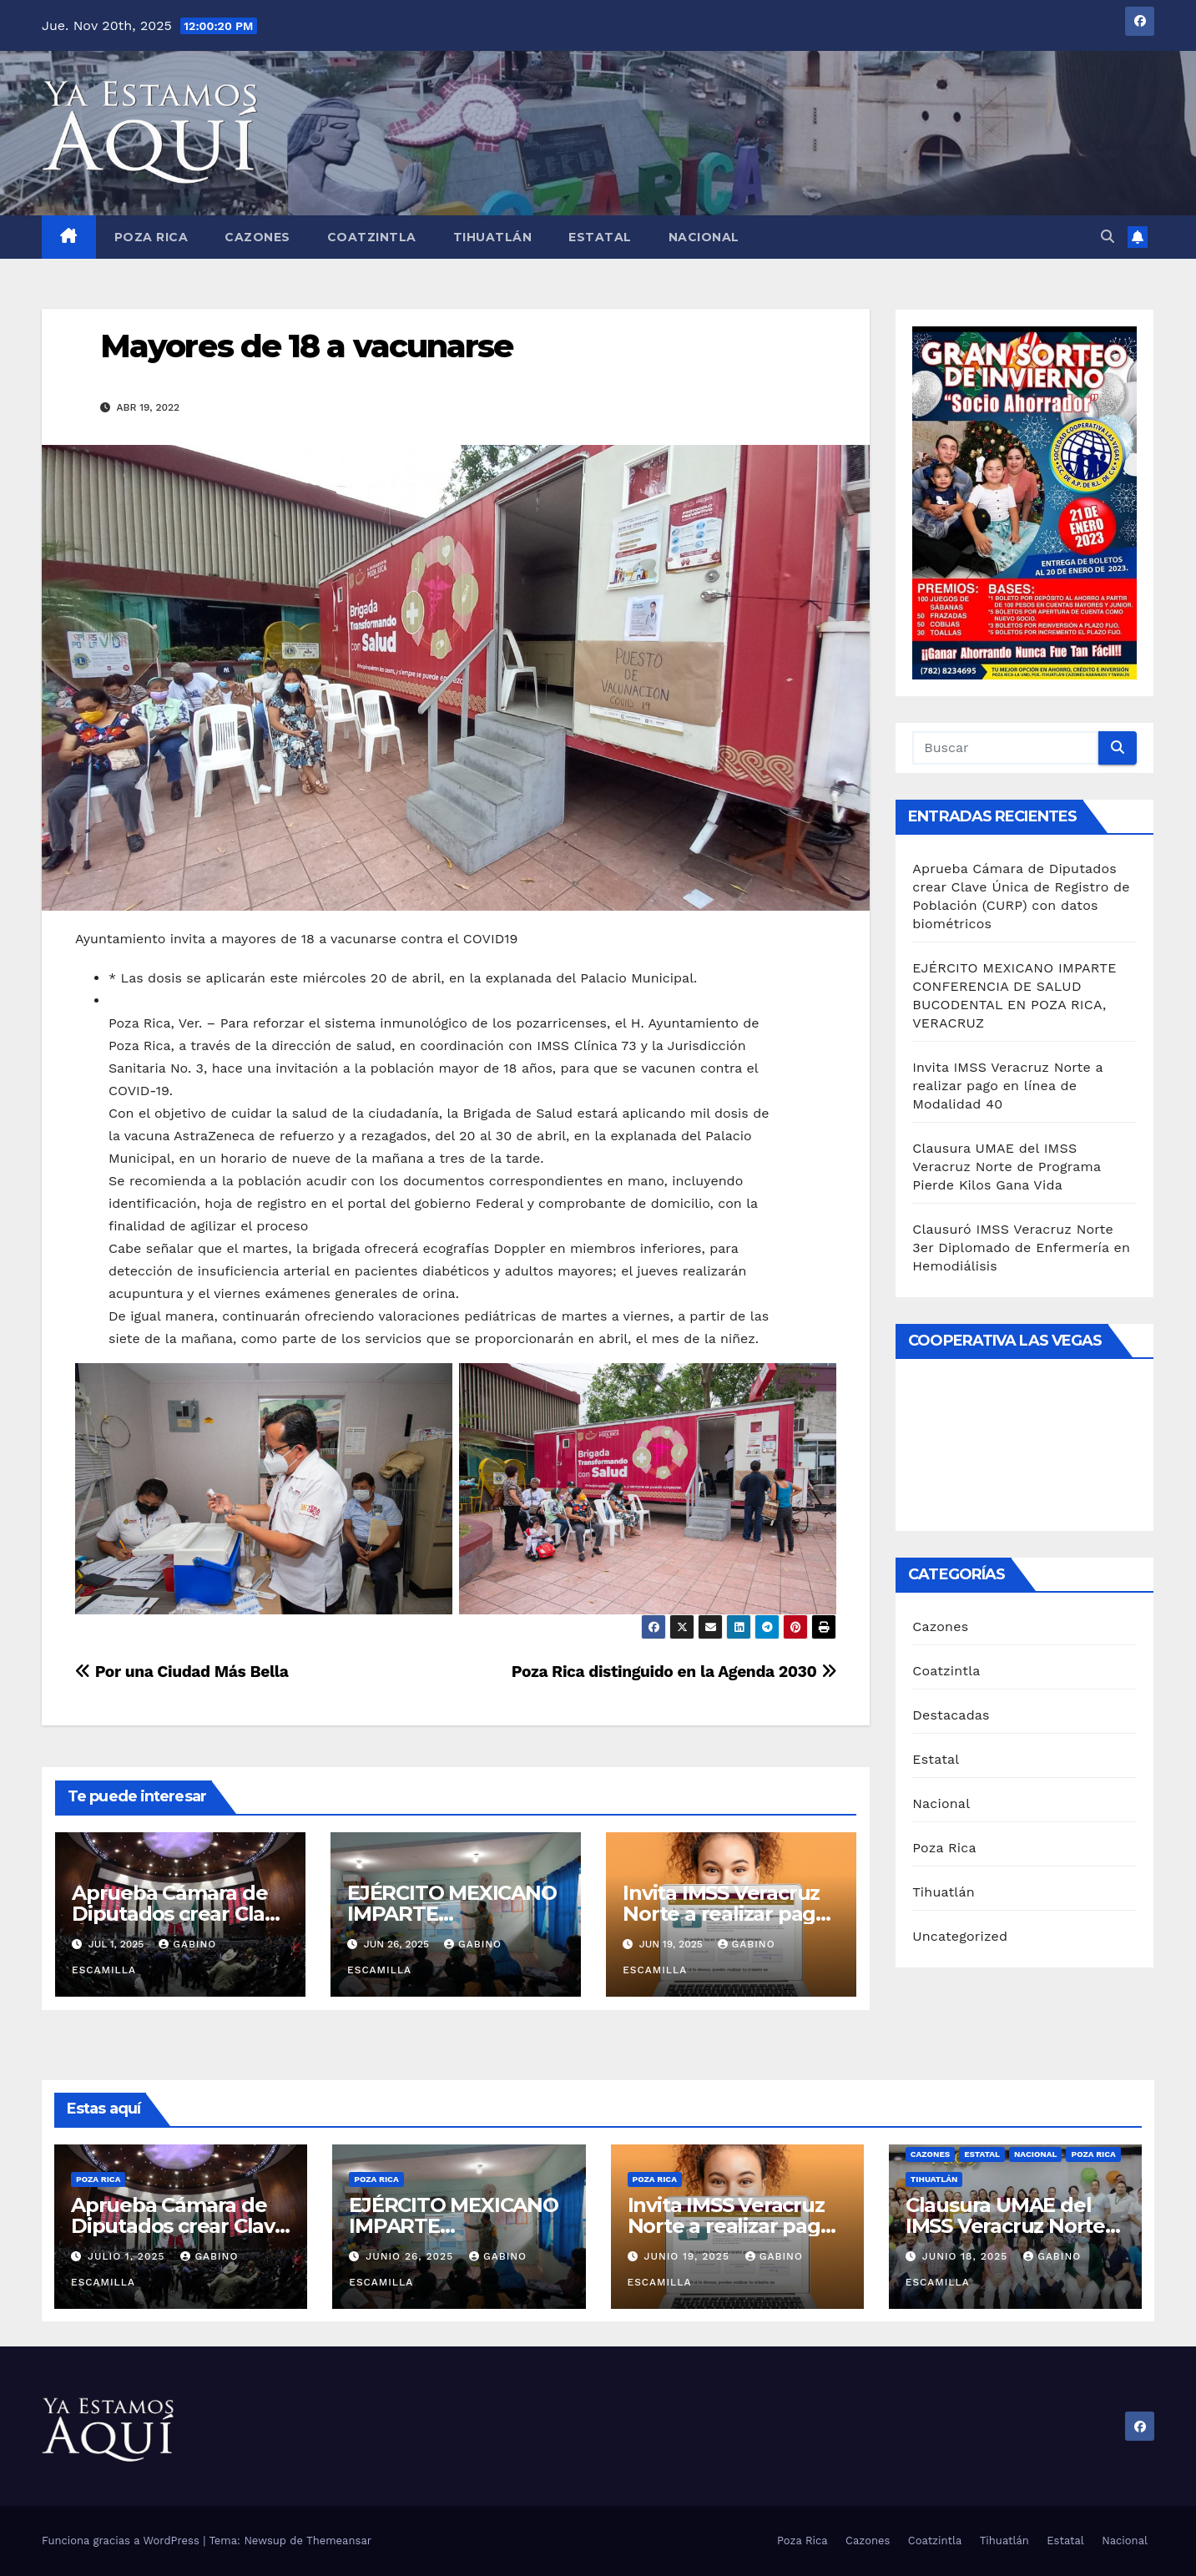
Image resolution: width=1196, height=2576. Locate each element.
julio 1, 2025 (128, 2256)
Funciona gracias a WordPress (122, 2540)
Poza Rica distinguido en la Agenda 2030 (674, 1671)
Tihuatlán (492, 237)
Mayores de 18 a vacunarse (306, 346)
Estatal (600, 237)
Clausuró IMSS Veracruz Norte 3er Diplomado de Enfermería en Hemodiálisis (1021, 1247)
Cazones (257, 237)
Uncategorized (959, 1936)
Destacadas (951, 1715)
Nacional (704, 237)
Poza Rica (151, 237)
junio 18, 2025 (967, 2256)
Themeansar (338, 2540)
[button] (1107, 237)
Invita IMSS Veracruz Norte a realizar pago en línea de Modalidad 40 (1007, 1085)
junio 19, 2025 (688, 2256)
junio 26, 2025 (411, 2256)
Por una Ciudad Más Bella (182, 1671)
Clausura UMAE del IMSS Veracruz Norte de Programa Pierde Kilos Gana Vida (1006, 1166)
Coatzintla (371, 237)
